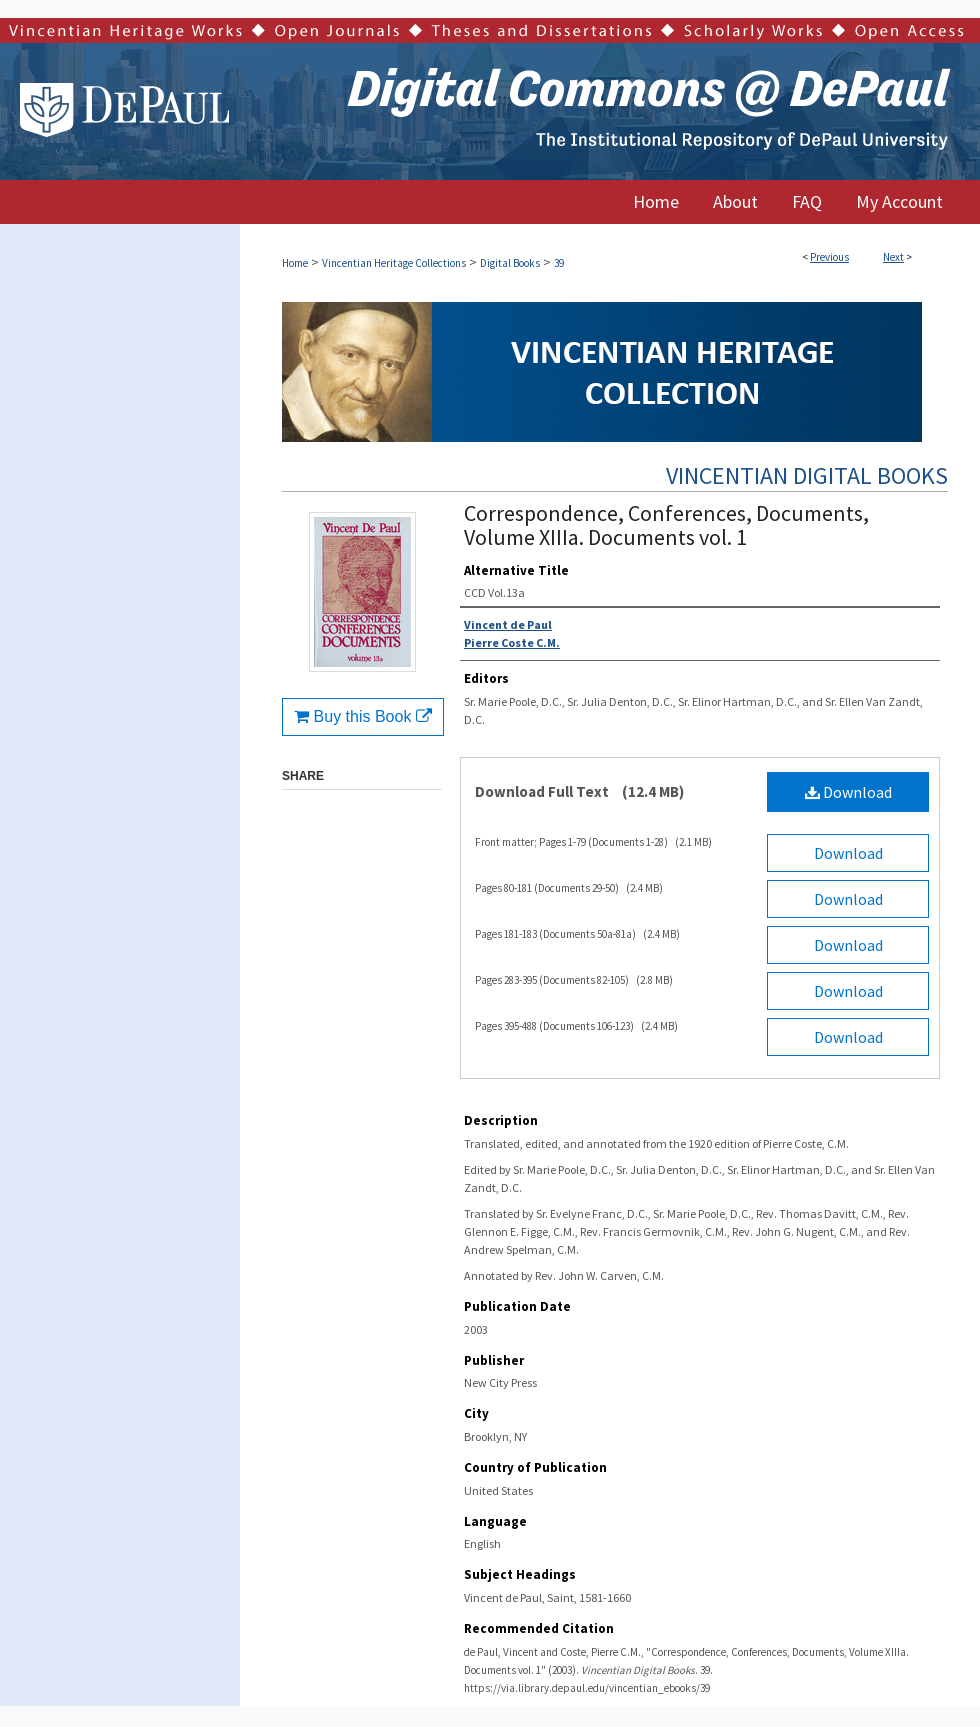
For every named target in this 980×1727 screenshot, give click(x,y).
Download (848, 792)
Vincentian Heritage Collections (394, 263)
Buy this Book (363, 716)
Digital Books (510, 263)
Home (295, 263)
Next (893, 257)
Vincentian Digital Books (807, 475)
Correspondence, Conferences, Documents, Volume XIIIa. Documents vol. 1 (666, 525)
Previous (829, 257)
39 (559, 263)
